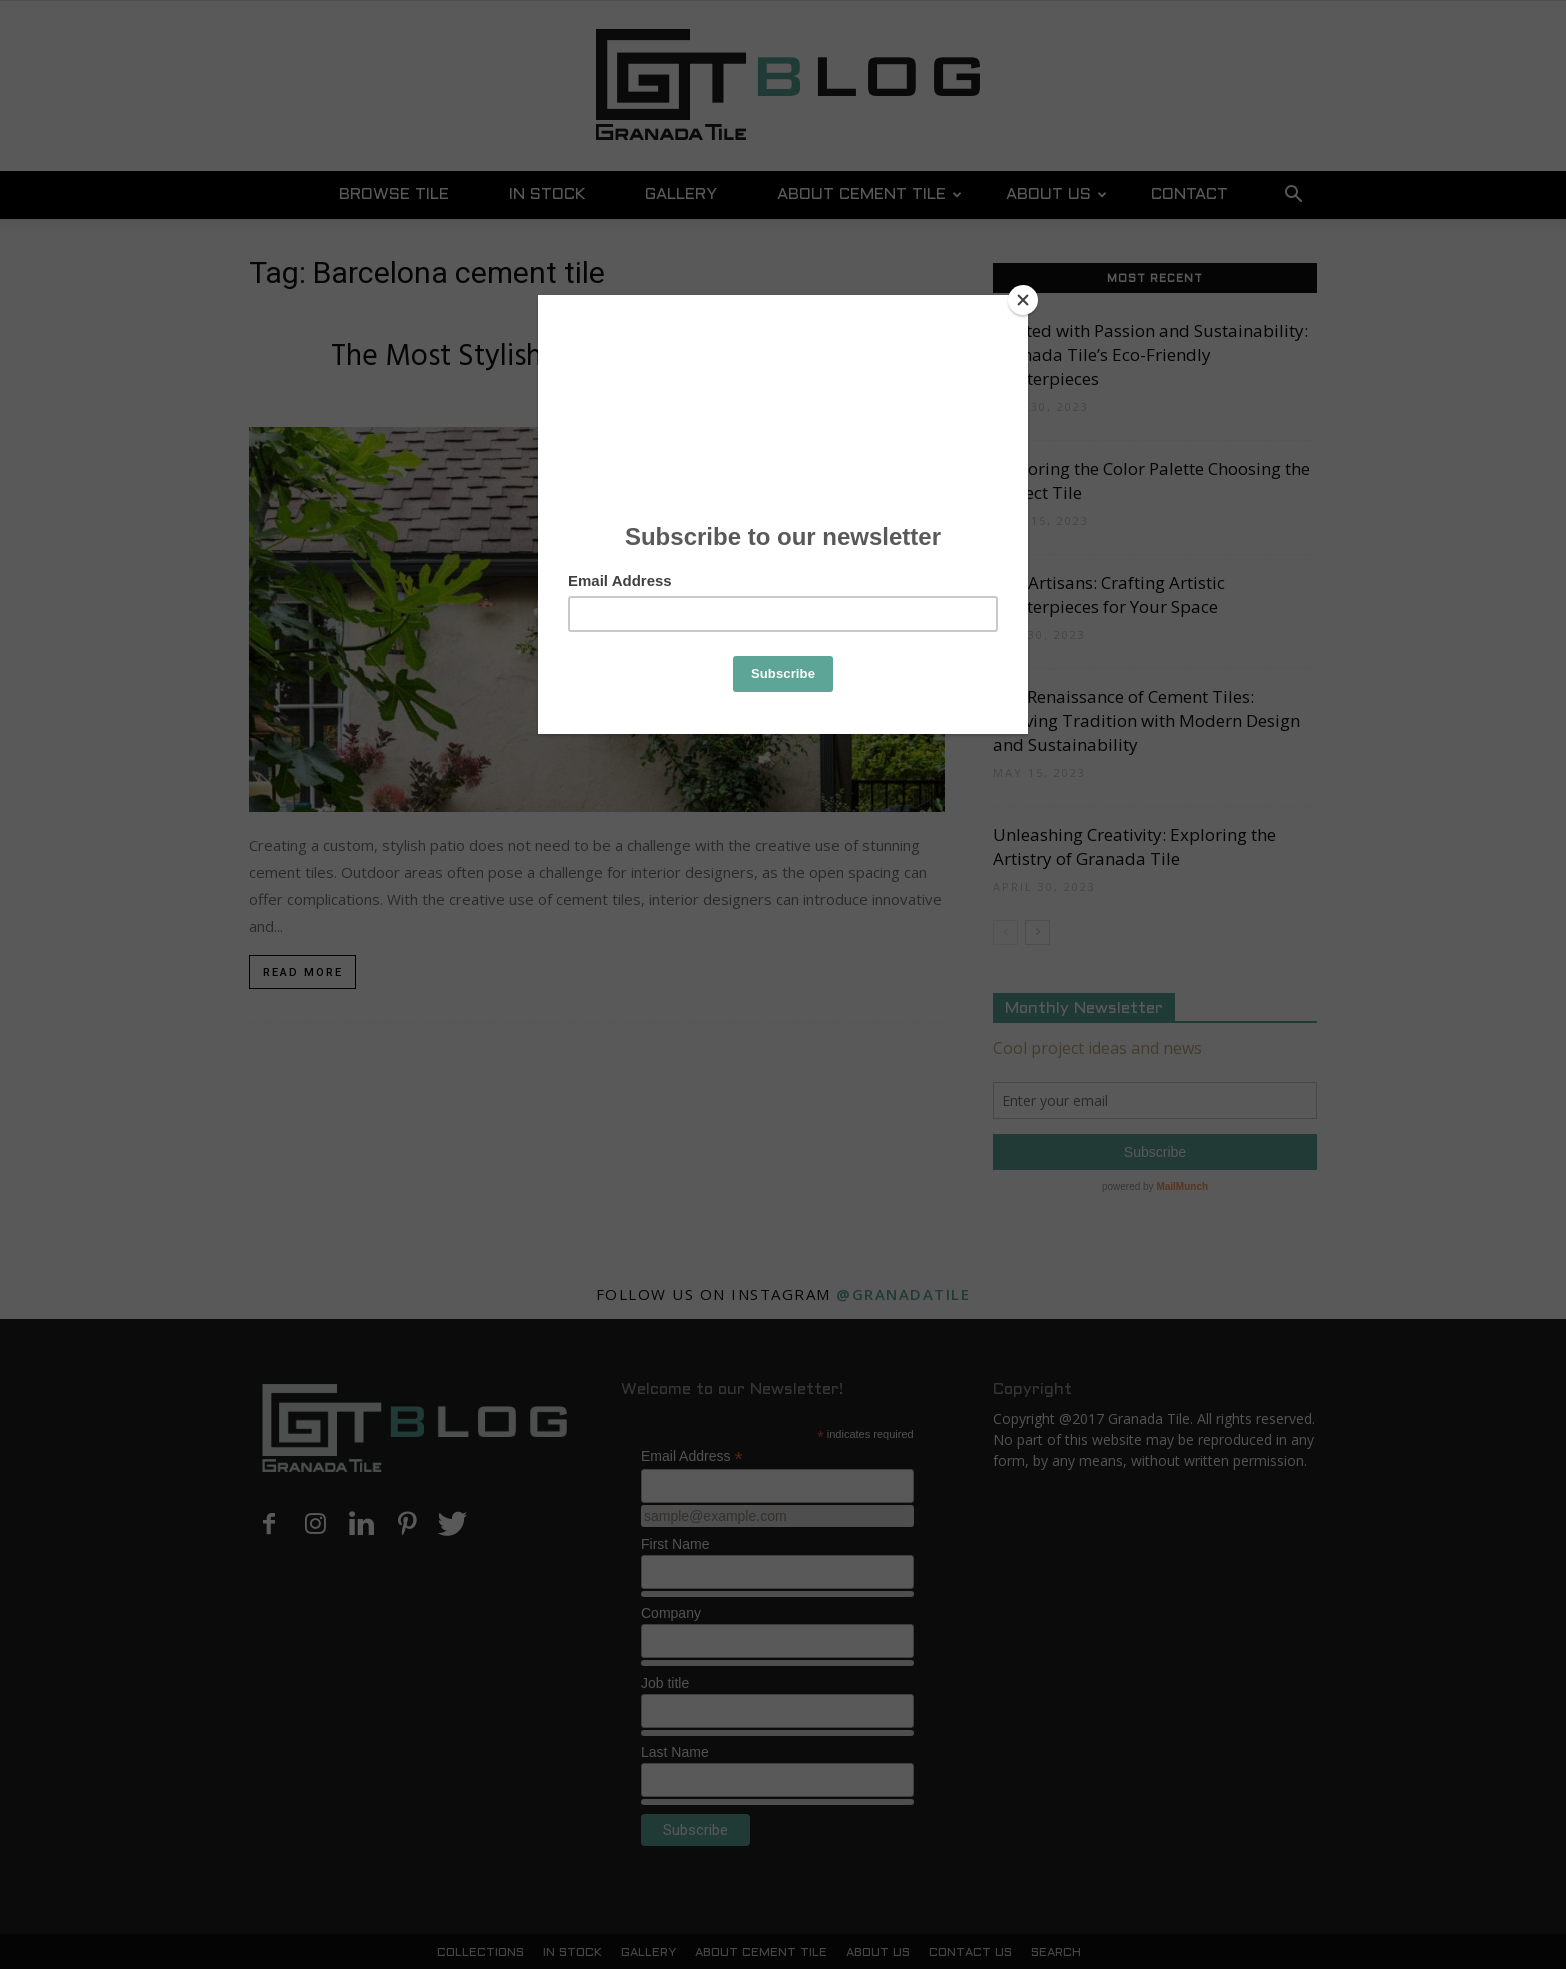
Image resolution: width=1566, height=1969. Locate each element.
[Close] (1023, 300)
